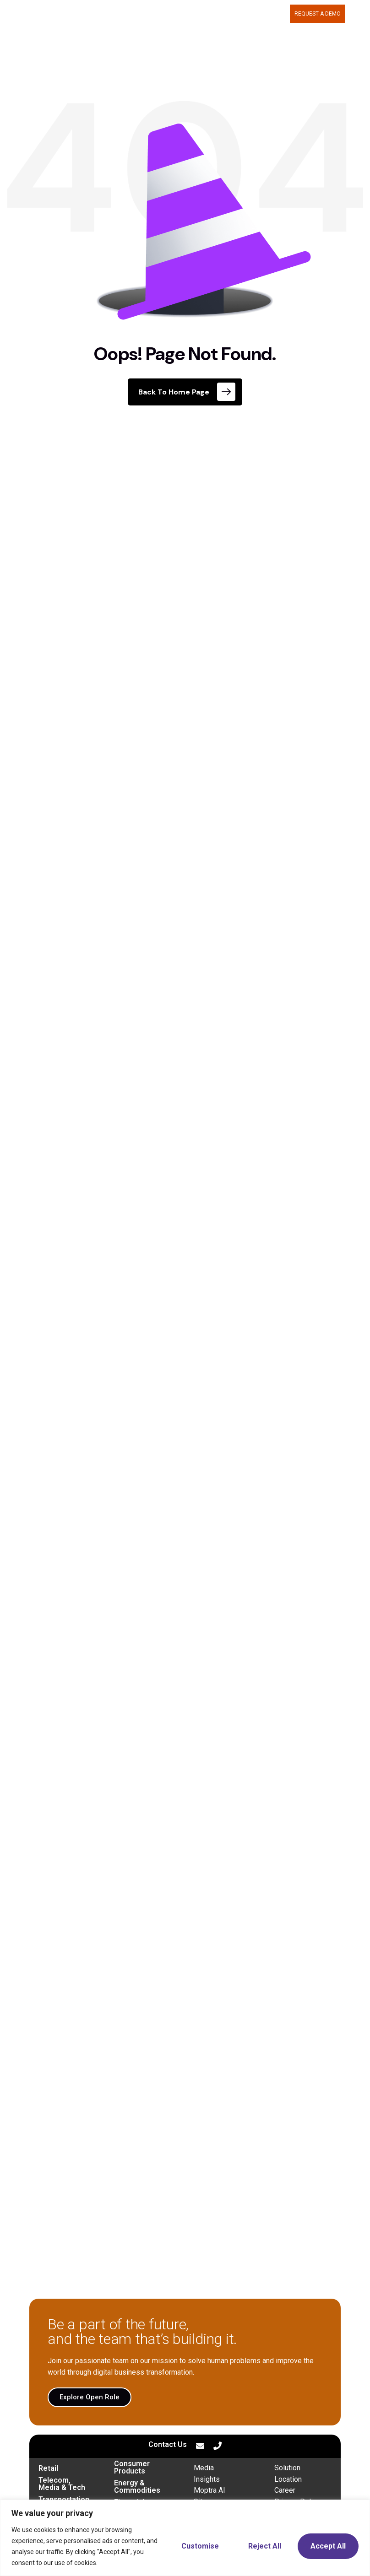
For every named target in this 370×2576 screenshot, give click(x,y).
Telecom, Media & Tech (61, 2484)
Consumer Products (132, 2467)
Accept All (328, 2546)
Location (288, 2479)
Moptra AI (209, 2490)
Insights (207, 2479)
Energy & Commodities (137, 2487)
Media (204, 2467)
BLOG (278, 14)
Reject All (264, 2546)
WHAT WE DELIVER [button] (157, 14)
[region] (185, 2538)
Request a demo (317, 14)
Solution (287, 2467)
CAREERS (250, 14)
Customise (200, 2546)
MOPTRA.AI (105, 14)
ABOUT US (211, 14)
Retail (48, 2468)
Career (284, 2490)
